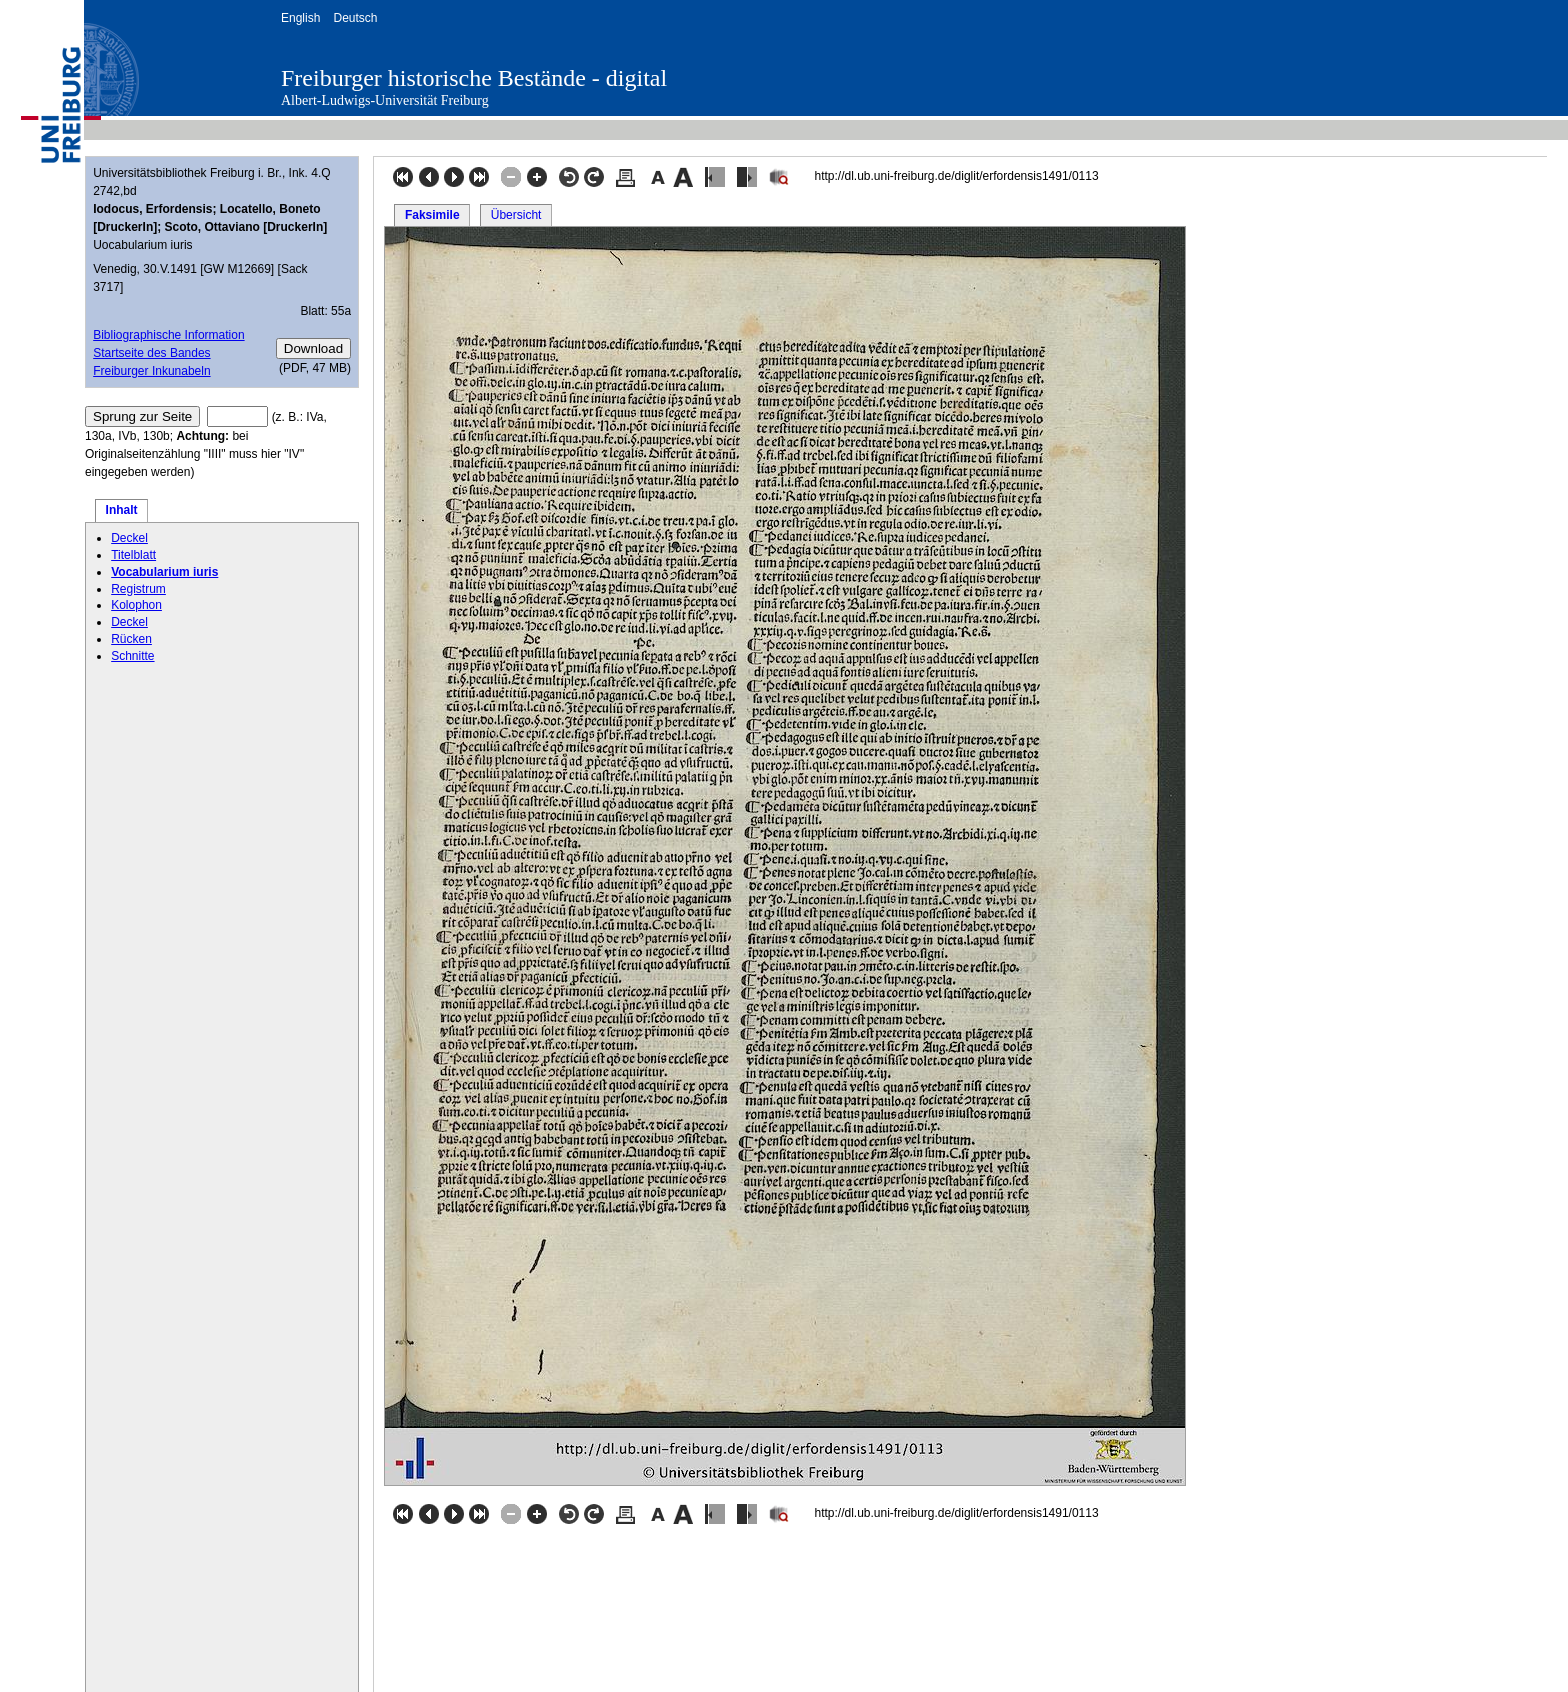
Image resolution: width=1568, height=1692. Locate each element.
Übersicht (516, 215)
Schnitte (132, 656)
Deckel (129, 538)
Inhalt (122, 510)
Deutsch (355, 18)
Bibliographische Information (168, 335)
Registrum (138, 589)
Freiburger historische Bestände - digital (474, 78)
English (300, 18)
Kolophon (136, 605)
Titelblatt (133, 555)
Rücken (131, 639)
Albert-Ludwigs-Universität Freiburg (385, 100)
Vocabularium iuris (164, 572)
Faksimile (432, 215)
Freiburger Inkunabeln (151, 371)
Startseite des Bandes (151, 353)
